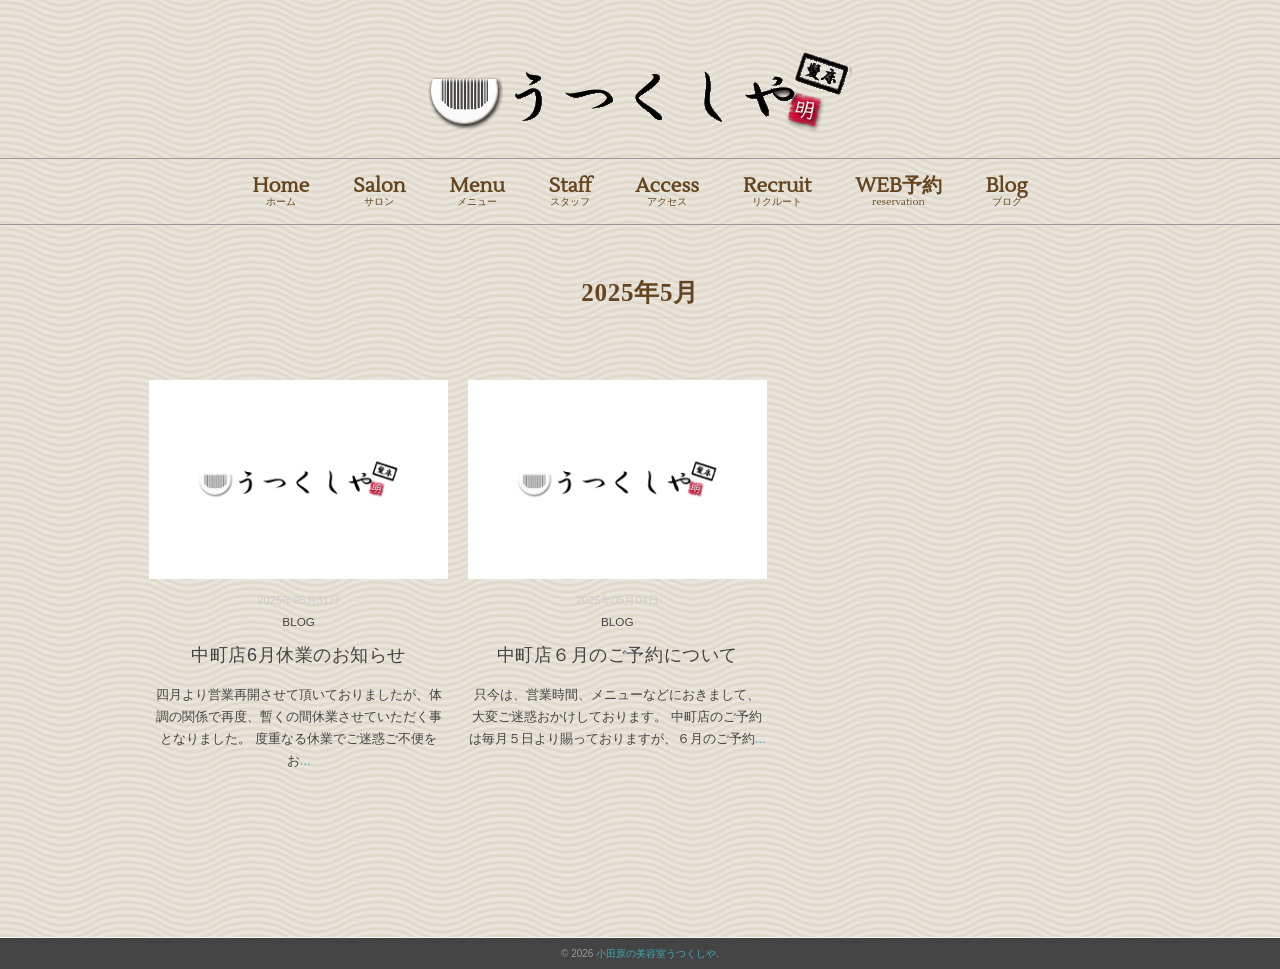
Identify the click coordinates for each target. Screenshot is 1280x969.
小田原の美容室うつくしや (656, 953)
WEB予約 (898, 190)
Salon (379, 190)
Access (667, 190)
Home (280, 190)
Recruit (777, 190)
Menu (477, 190)
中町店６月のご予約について (617, 655)
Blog (1007, 190)
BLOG (298, 621)
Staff (570, 190)
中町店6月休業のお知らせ (298, 655)
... (305, 760)
